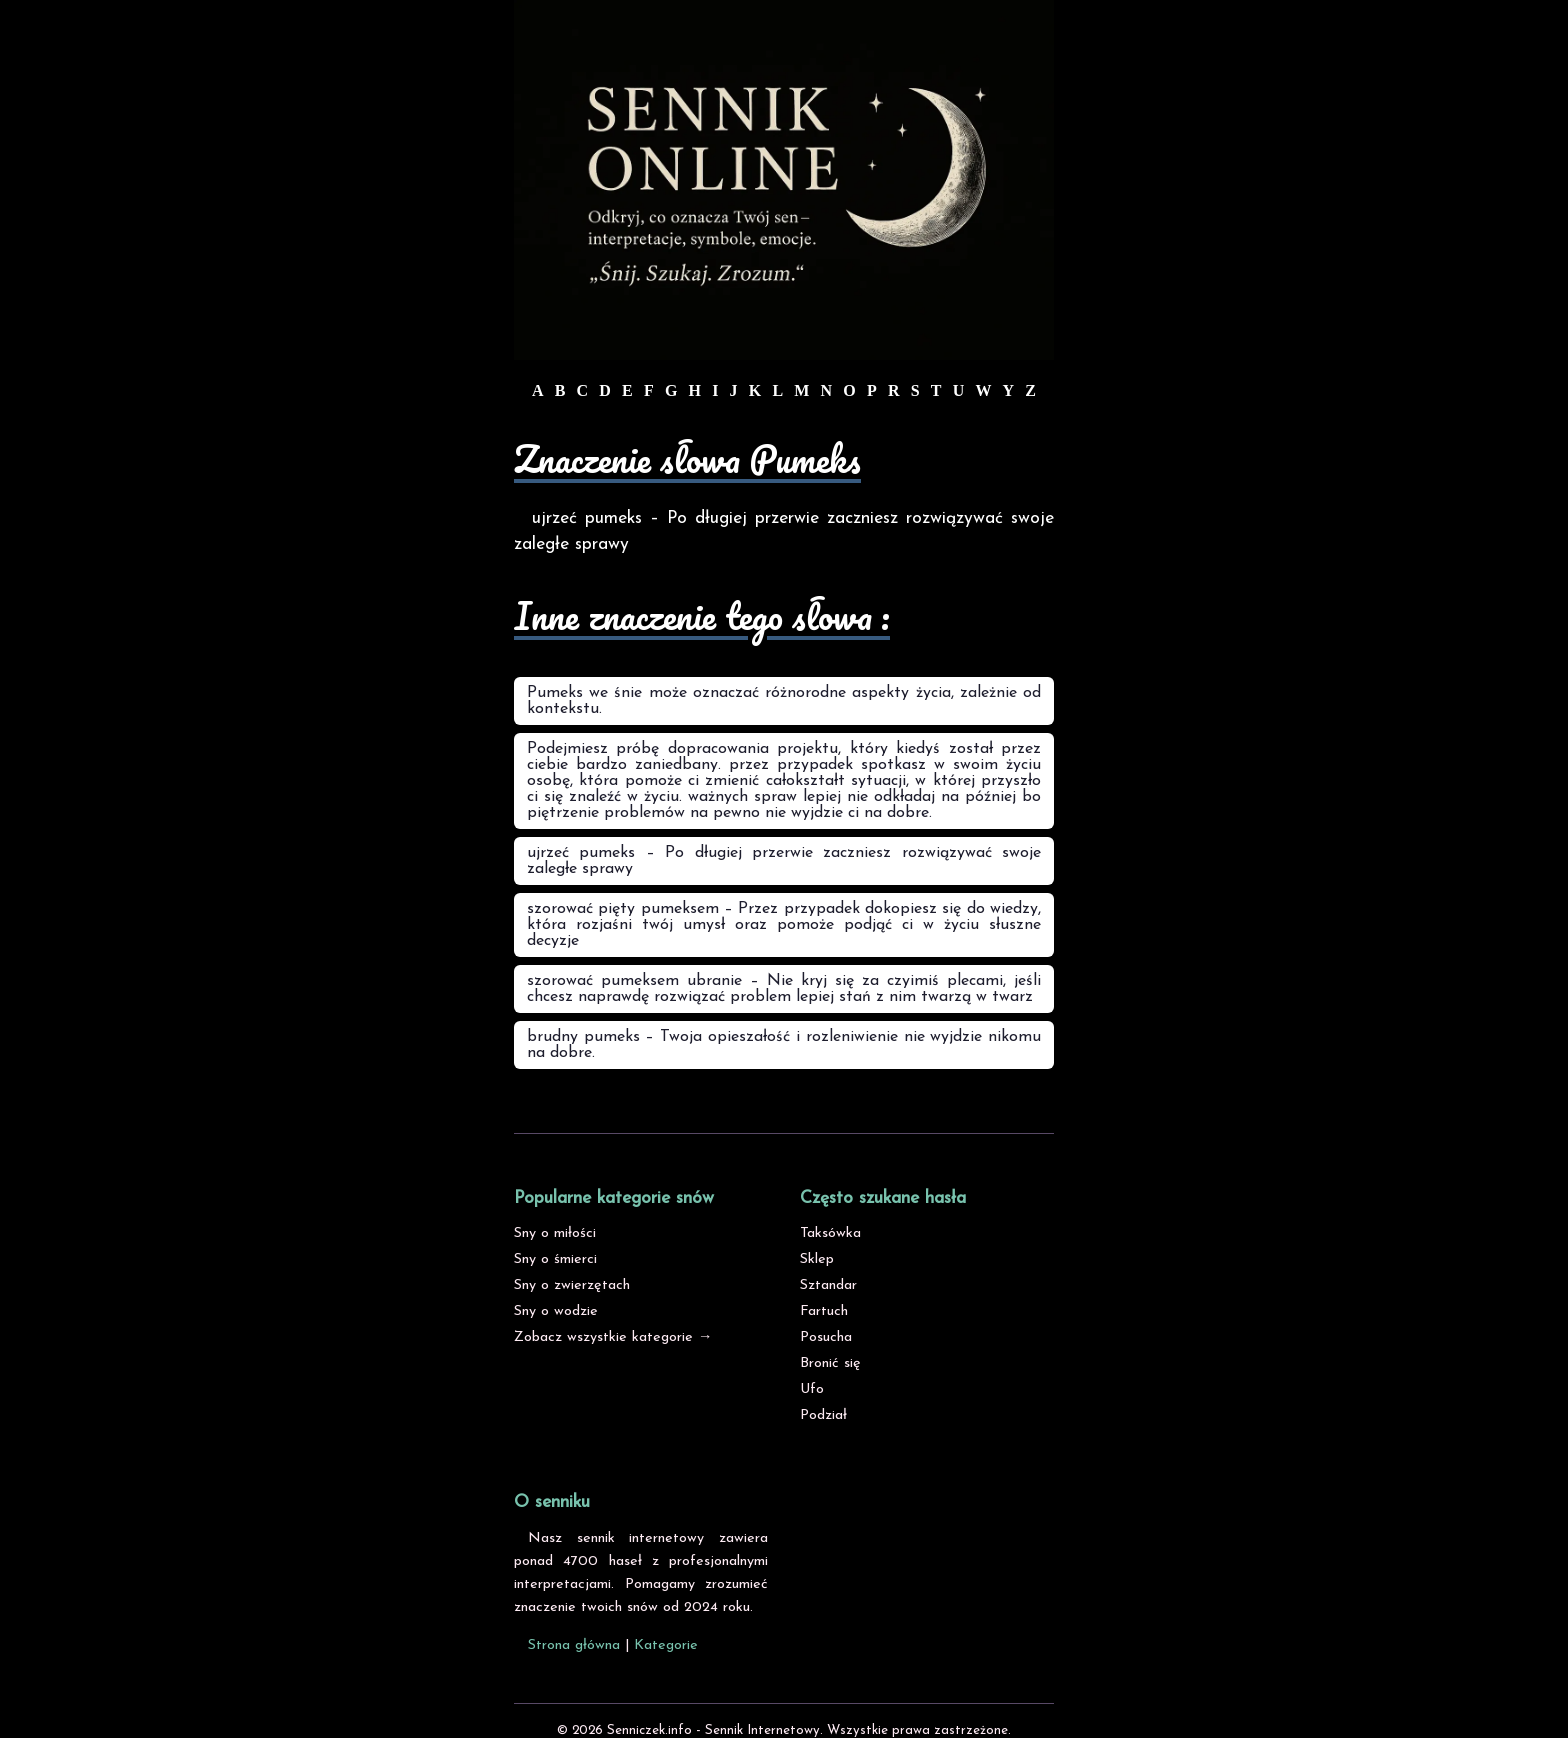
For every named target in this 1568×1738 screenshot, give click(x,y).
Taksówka (830, 1233)
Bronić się (830, 1363)
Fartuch (824, 1311)
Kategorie (666, 1645)
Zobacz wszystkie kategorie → (613, 1337)
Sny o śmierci (555, 1259)
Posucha (826, 1337)
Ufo (812, 1389)
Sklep (817, 1259)
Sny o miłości (555, 1233)
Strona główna (574, 1645)
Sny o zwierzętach (572, 1285)
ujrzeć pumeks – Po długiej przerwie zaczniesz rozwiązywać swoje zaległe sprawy (784, 861)
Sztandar (828, 1285)
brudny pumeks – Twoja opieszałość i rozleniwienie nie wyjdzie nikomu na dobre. (784, 1045)
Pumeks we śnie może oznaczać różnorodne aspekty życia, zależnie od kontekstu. (784, 701)
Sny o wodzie (556, 1311)
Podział (823, 1415)
